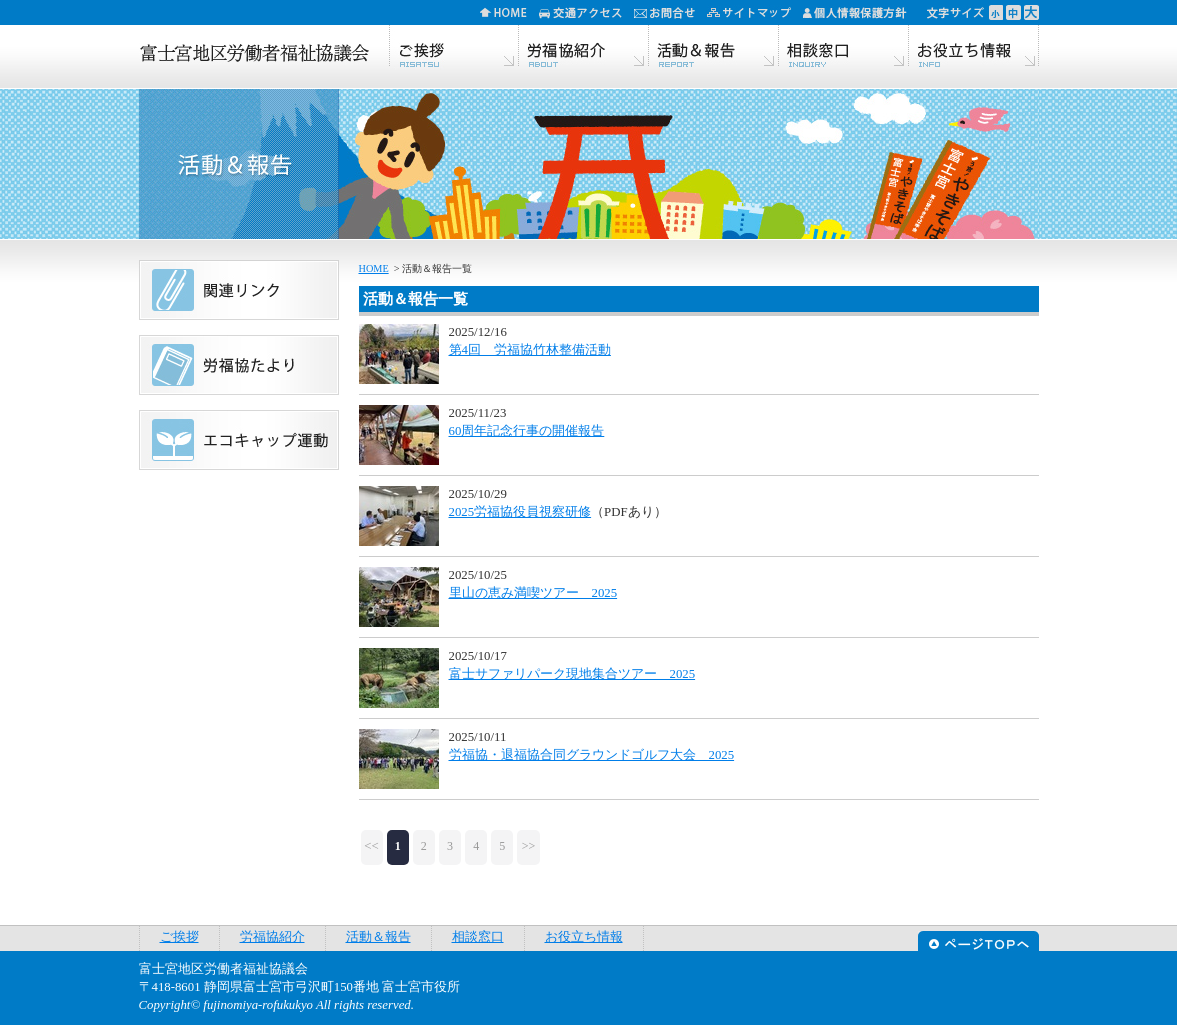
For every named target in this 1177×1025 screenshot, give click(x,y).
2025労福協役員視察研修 (520, 512)
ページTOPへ (978, 938)
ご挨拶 (454, 47)
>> (529, 846)
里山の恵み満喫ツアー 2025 (533, 593)
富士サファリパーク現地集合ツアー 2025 (572, 674)
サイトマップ (755, 12)
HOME (509, 12)
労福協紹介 (584, 47)
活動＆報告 (714, 47)
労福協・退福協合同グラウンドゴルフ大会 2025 (592, 755)
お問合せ (670, 12)
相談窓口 (844, 47)
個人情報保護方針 (861, 12)
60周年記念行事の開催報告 (527, 431)
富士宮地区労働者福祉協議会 (254, 55)
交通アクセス (586, 12)
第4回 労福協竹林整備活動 (530, 350)
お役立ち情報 (974, 47)
